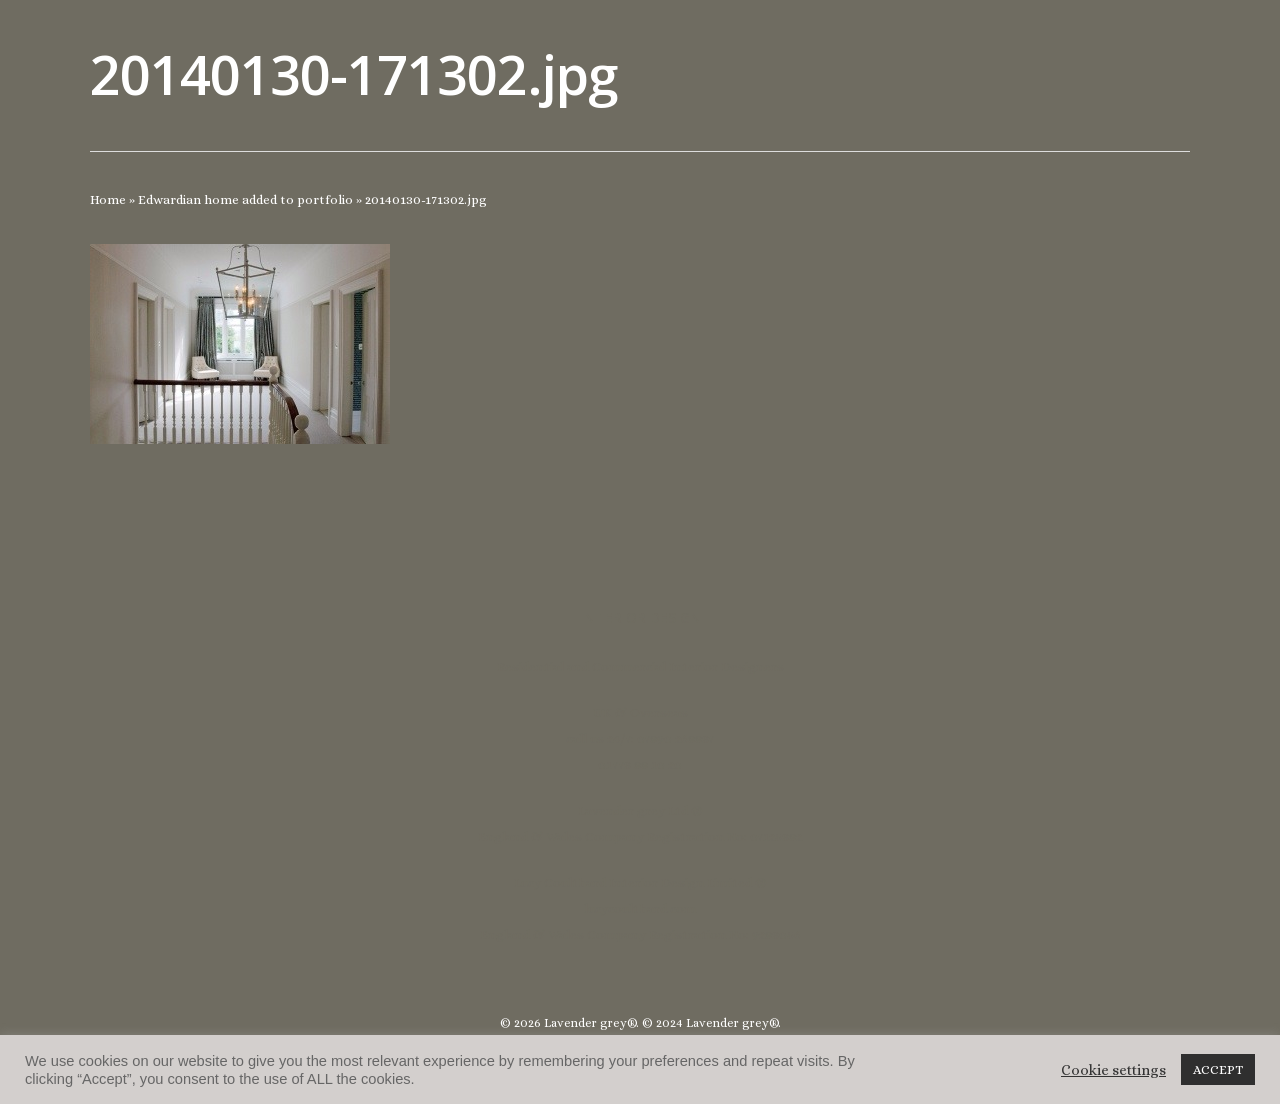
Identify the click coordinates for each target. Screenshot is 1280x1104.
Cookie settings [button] (1113, 1070)
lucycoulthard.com (640, 908)
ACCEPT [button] (1218, 1069)
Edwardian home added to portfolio (245, 199)
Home (108, 199)
